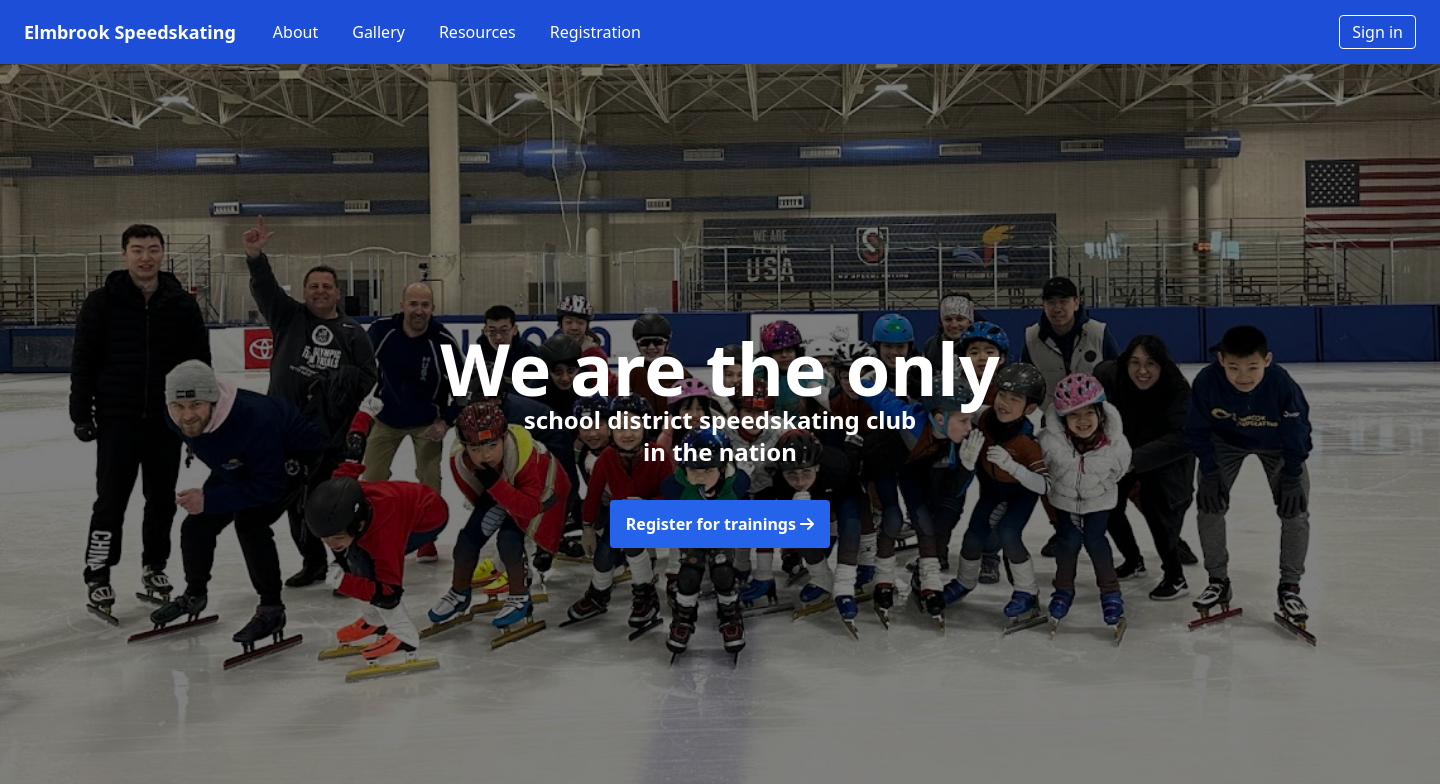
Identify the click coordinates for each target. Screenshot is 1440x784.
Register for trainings (720, 524)
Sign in (1377, 32)
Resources (477, 32)
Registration (595, 32)
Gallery (378, 32)
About (295, 32)
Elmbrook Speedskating (130, 32)
